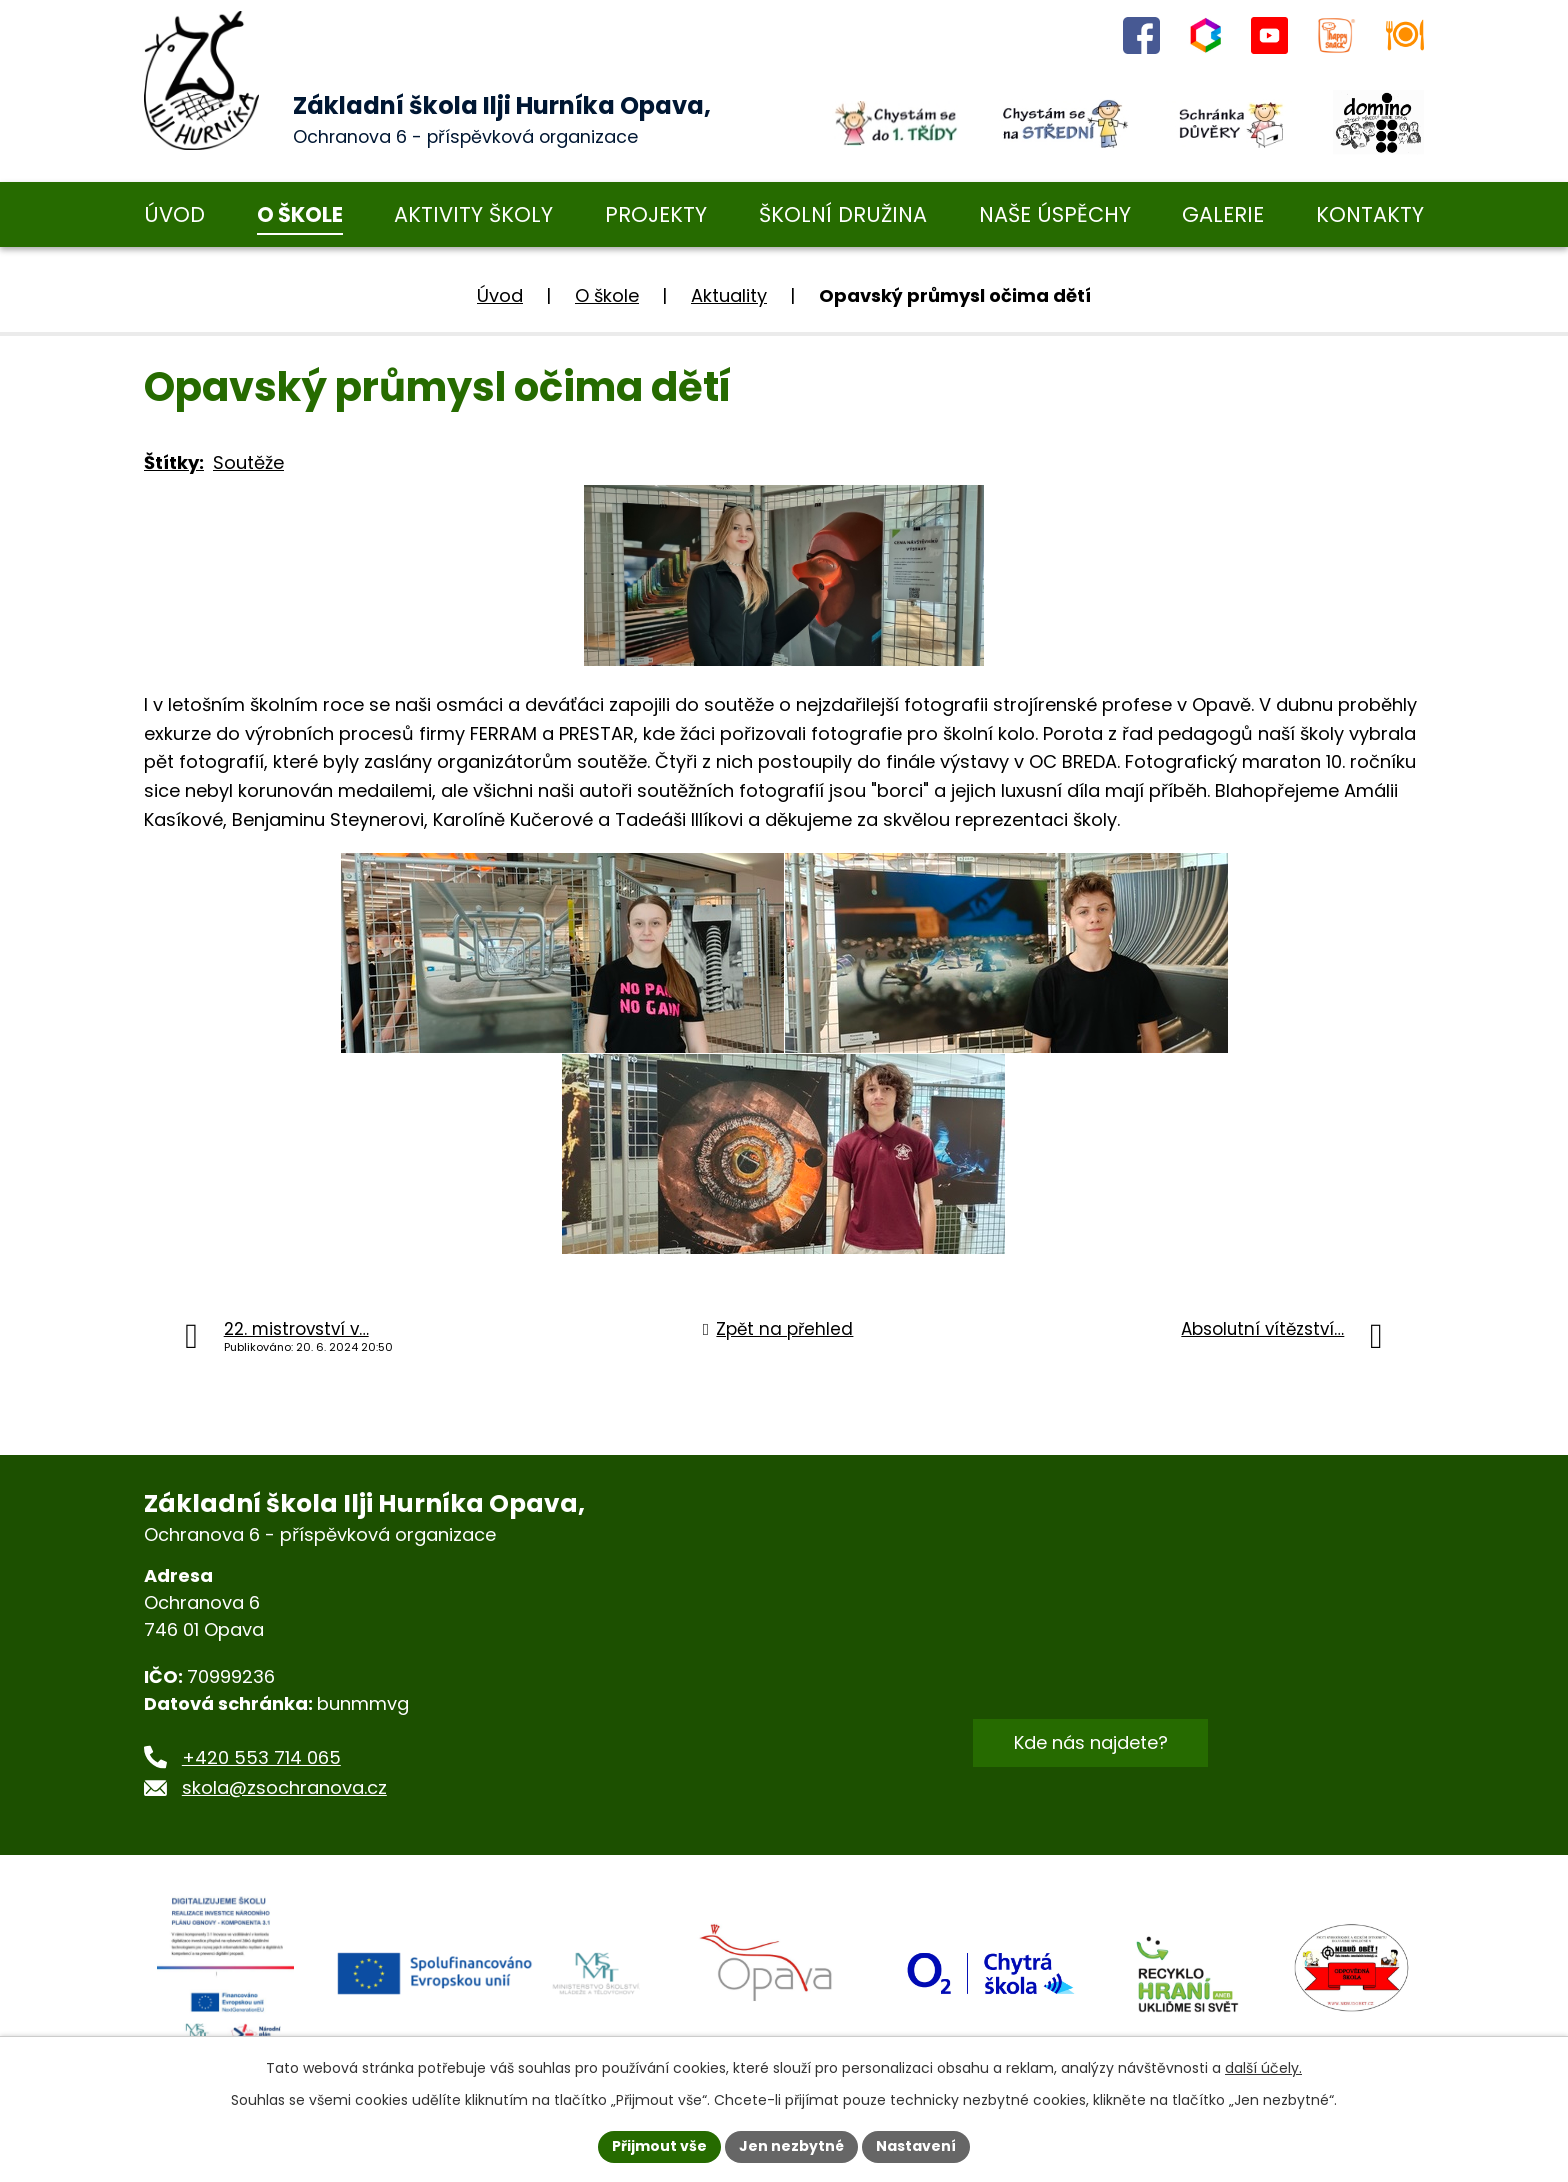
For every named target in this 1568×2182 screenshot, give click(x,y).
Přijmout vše (659, 2146)
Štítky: (174, 462)
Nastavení (916, 2146)
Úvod (500, 295)
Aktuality (729, 295)
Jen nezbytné (791, 2146)
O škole (607, 295)
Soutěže (248, 462)
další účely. (1263, 2068)
